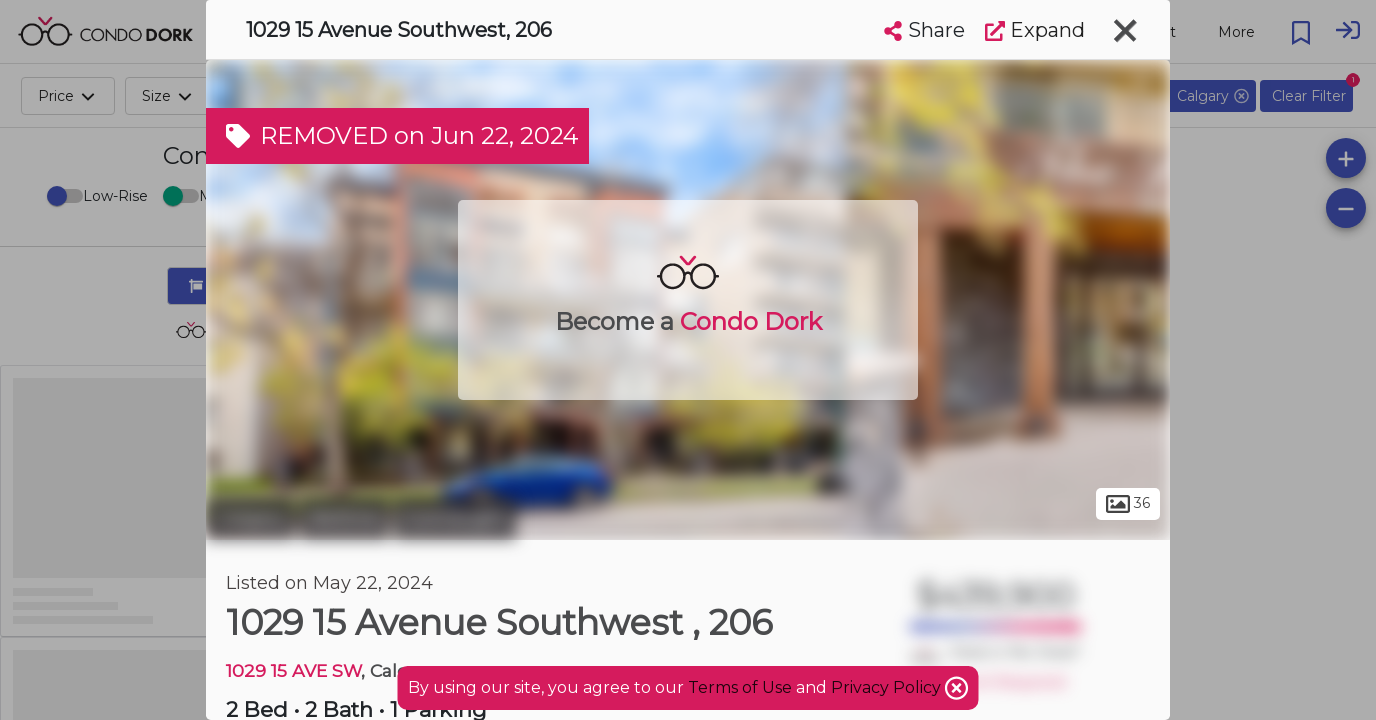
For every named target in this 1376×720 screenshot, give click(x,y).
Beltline (344, 518)
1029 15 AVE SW (293, 670)
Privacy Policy (888, 687)
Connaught (455, 518)
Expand (1035, 30)
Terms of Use (740, 687)
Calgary (250, 518)
